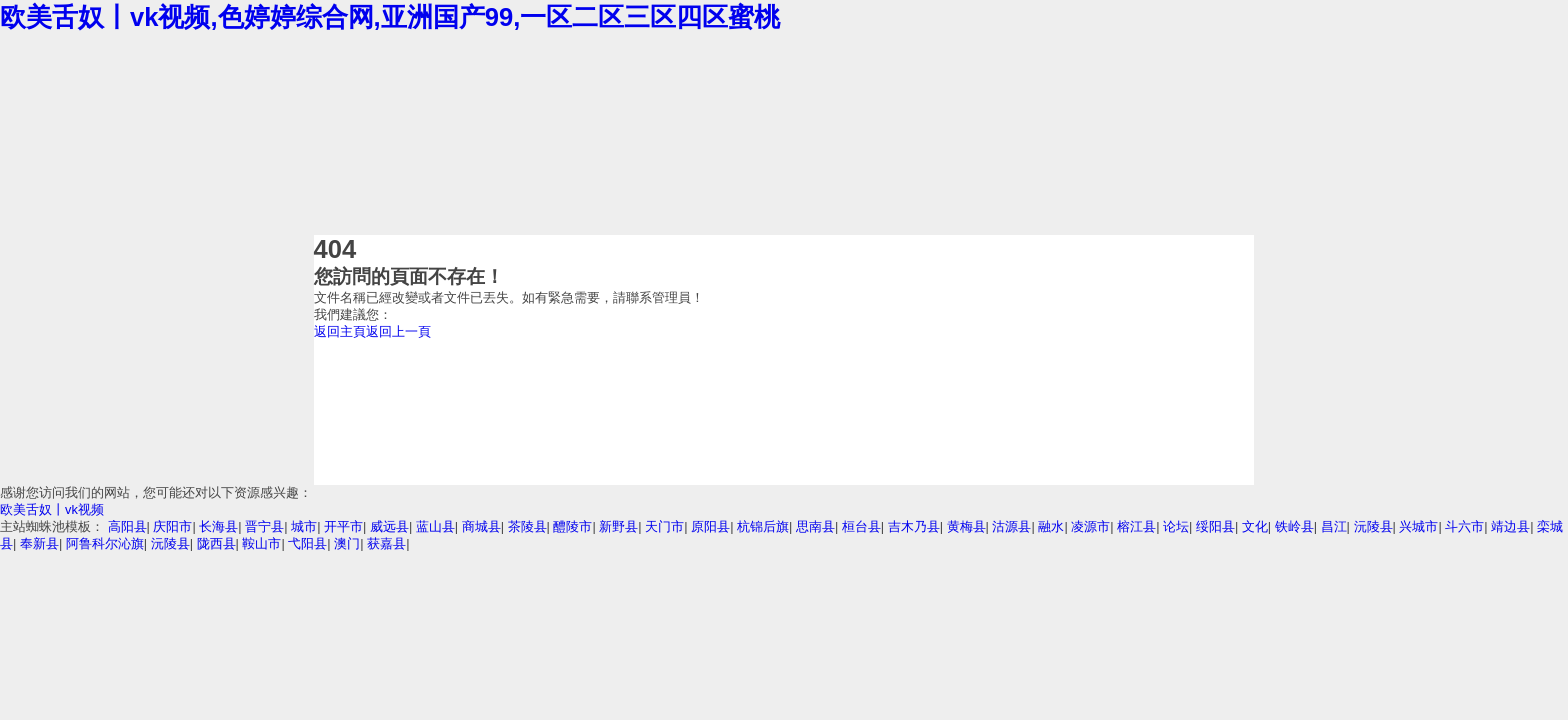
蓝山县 (435, 526)
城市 (304, 526)
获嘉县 (386, 543)
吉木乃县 (914, 526)
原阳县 (710, 526)
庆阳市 (172, 526)
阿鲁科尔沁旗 (105, 543)
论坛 (1176, 526)
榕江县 (1136, 526)
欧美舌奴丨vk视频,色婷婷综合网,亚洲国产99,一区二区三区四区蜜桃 (390, 17)
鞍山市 (261, 543)
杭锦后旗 (763, 526)
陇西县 (216, 543)
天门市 (664, 526)
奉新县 (39, 543)
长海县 (218, 526)
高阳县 (127, 526)
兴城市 (1418, 526)
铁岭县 (1294, 526)
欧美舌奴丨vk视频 (52, 509)
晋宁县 (264, 526)
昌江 (1334, 526)
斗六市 (1464, 526)
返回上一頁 (398, 331)
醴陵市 (572, 526)
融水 (1051, 526)
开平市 (343, 526)
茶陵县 (527, 526)
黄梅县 (966, 526)
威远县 (389, 526)
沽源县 (1011, 526)
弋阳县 (307, 543)
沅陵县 (1373, 526)
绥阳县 (1215, 526)
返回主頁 (340, 331)
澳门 (347, 543)
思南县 (815, 526)
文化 (1255, 526)
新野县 (618, 526)
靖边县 (1510, 526)
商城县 (481, 526)
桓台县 (861, 526)
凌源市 (1090, 526)
